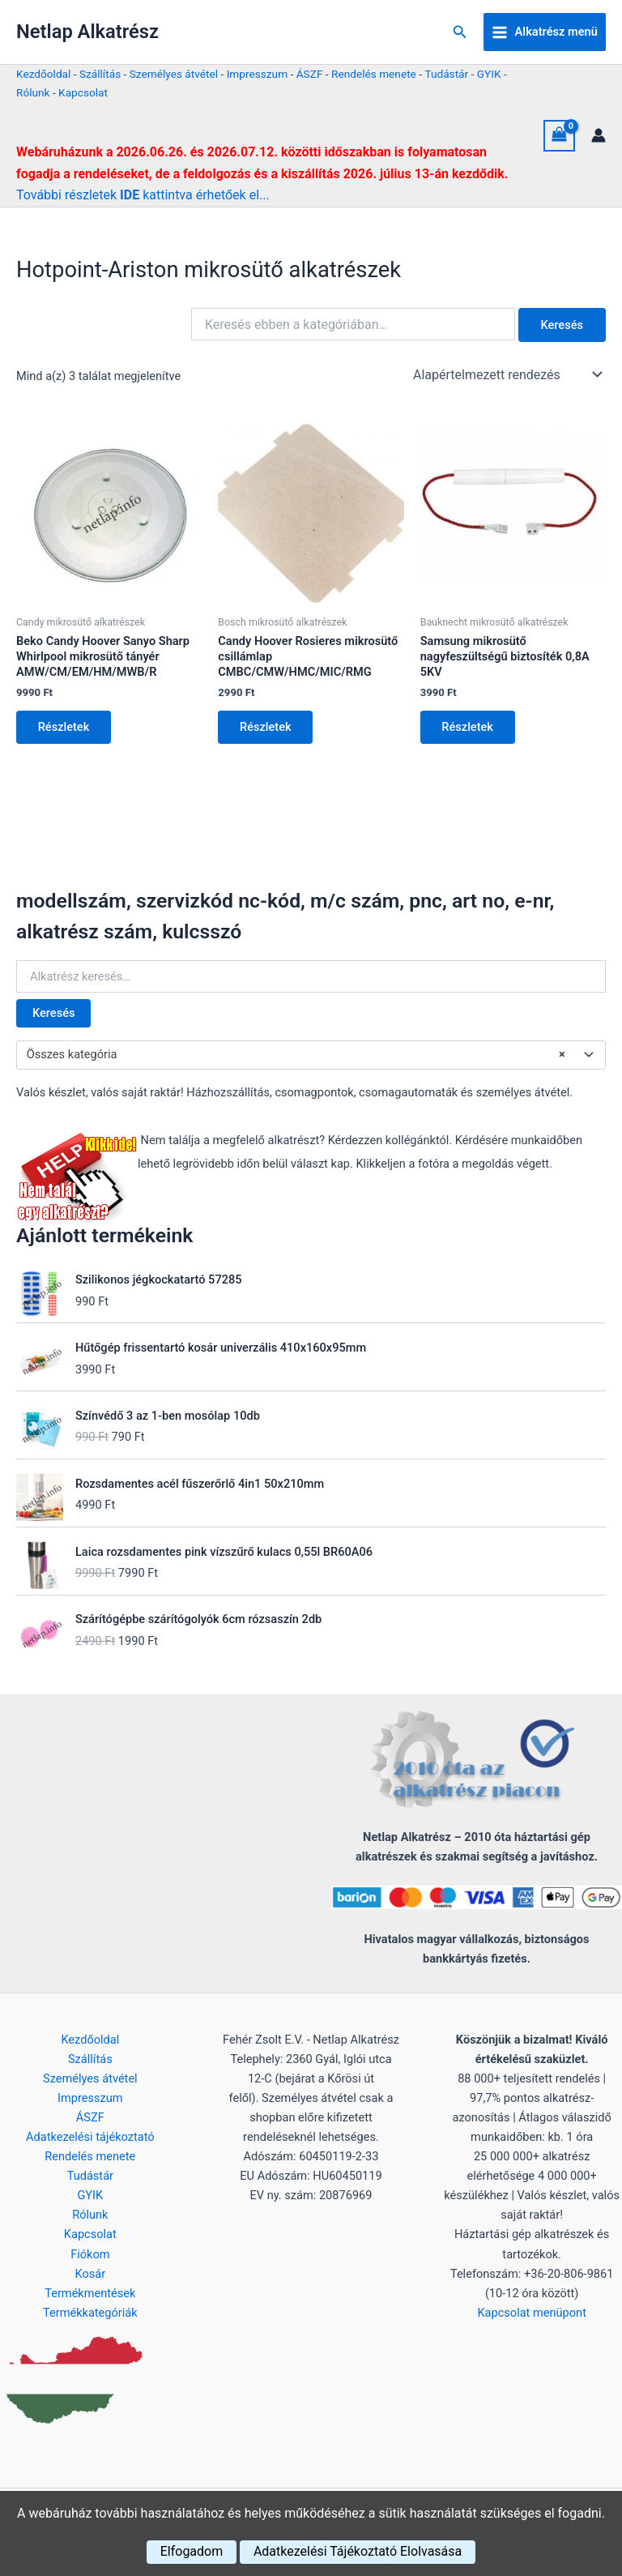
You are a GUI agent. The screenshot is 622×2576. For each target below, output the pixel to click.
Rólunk (33, 92)
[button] (460, 32)
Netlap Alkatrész (87, 31)
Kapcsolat (83, 92)
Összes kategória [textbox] (296, 1056)
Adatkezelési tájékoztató (90, 2137)
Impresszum (257, 73)
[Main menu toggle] (545, 32)
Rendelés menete (373, 73)
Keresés (53, 1014)
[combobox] (311, 1055)
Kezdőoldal (43, 73)
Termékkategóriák (90, 2312)
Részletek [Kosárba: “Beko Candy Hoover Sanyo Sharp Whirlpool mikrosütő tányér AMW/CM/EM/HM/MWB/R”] (65, 727)
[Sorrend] (506, 374)
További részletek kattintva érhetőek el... (143, 195)
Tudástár (446, 73)
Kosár (90, 2273)
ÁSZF (309, 73)
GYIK (489, 73)
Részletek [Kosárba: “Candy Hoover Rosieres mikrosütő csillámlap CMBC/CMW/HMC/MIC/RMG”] (266, 727)
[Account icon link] (598, 135)
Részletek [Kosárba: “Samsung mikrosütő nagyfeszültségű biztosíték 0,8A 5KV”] (469, 727)
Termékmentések (90, 2293)
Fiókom (89, 2254)
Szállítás (100, 73)
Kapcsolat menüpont (531, 2312)
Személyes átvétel (174, 73)
